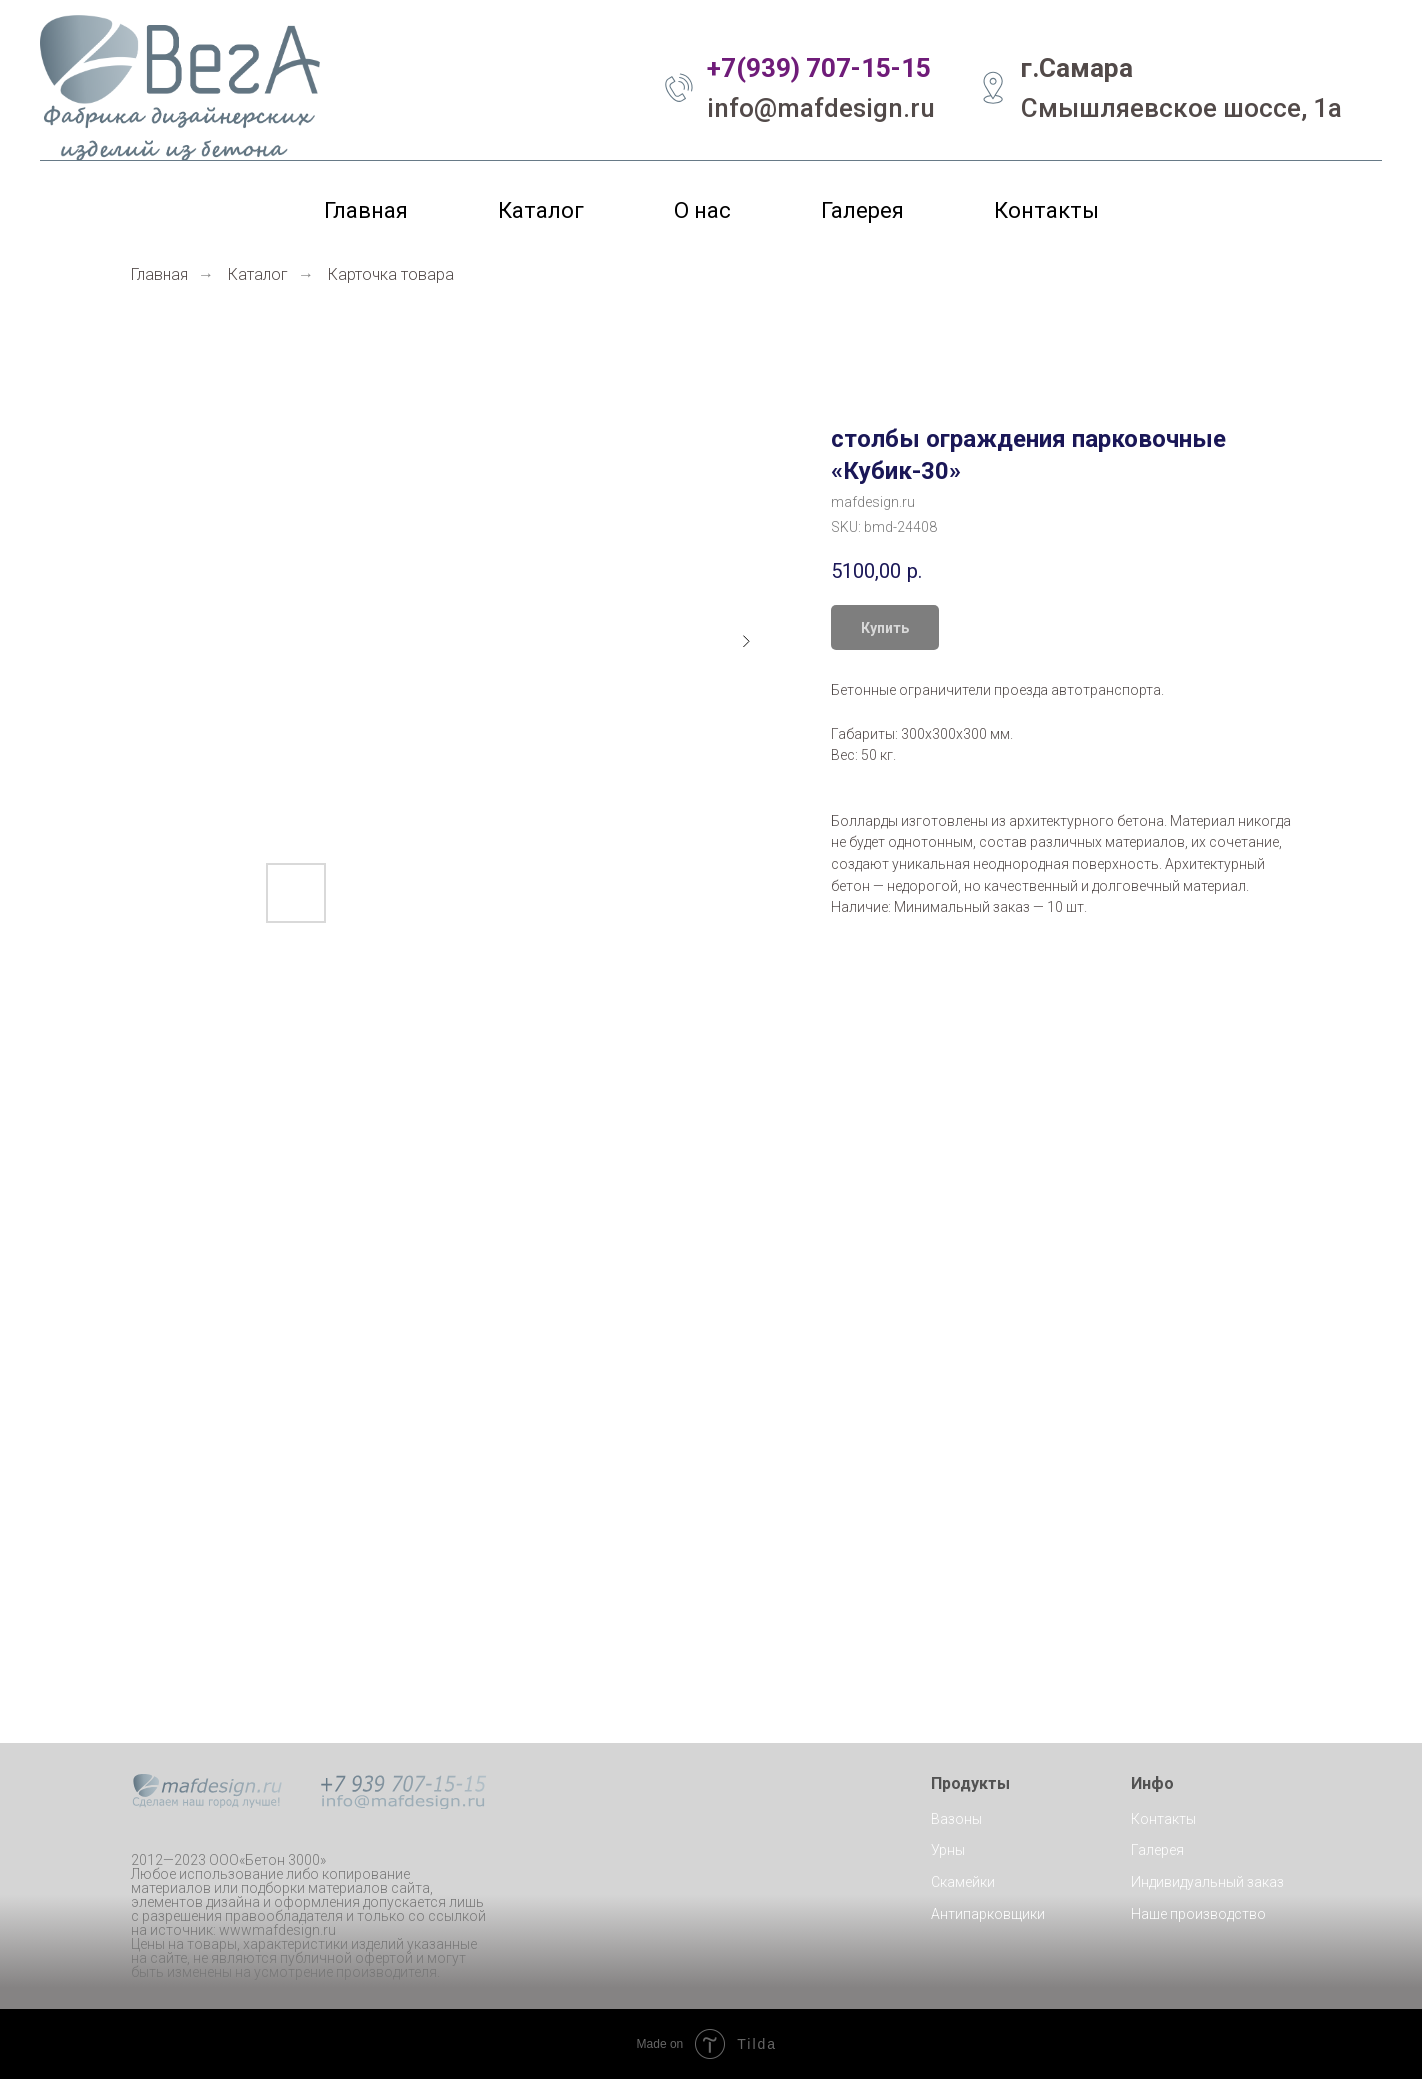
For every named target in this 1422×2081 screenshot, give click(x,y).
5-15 (903, 68)
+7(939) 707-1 (791, 68)
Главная (366, 210)
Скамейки (963, 1884)
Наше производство (1198, 1915)
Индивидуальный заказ (1207, 1884)
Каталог (541, 210)
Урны (948, 1852)
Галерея (862, 210)
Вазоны (956, 1820)
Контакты (1046, 210)
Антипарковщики (988, 1915)
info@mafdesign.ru (821, 108)
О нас (702, 210)
